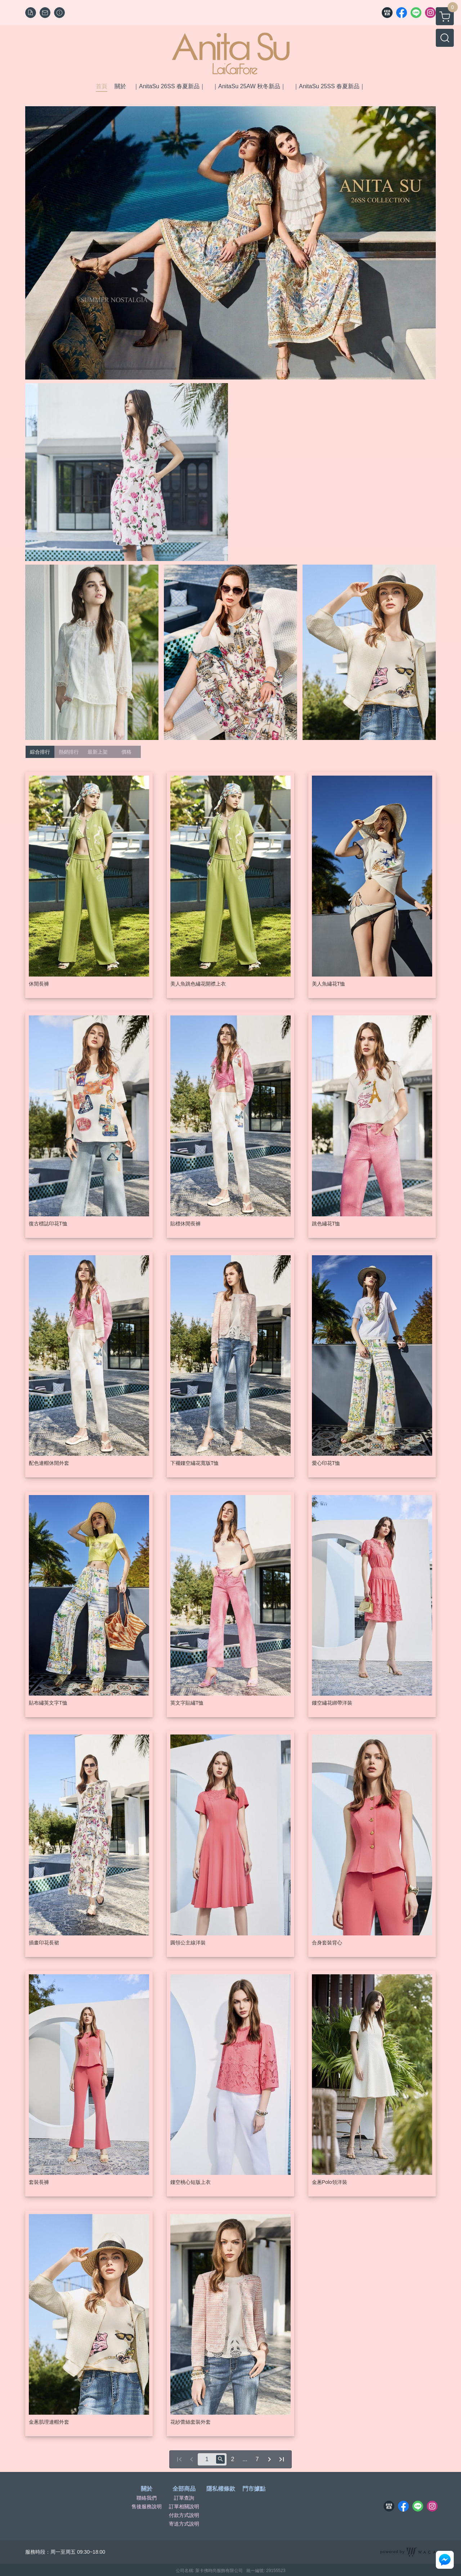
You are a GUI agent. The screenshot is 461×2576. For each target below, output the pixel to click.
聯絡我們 (146, 2497)
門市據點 (253, 2489)
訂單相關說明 (184, 2506)
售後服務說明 (146, 2506)
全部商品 (184, 2489)
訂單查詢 (184, 2497)
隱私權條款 (220, 2489)
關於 (146, 2489)
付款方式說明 (184, 2515)
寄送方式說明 (184, 2523)
